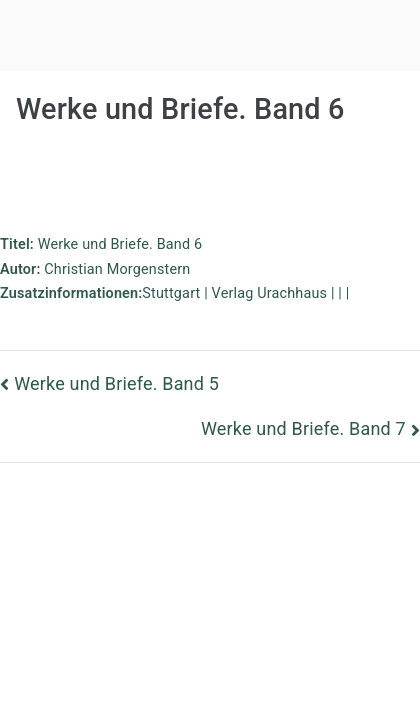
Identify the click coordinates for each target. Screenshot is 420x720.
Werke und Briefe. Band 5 (116, 383)
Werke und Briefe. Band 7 (303, 428)
